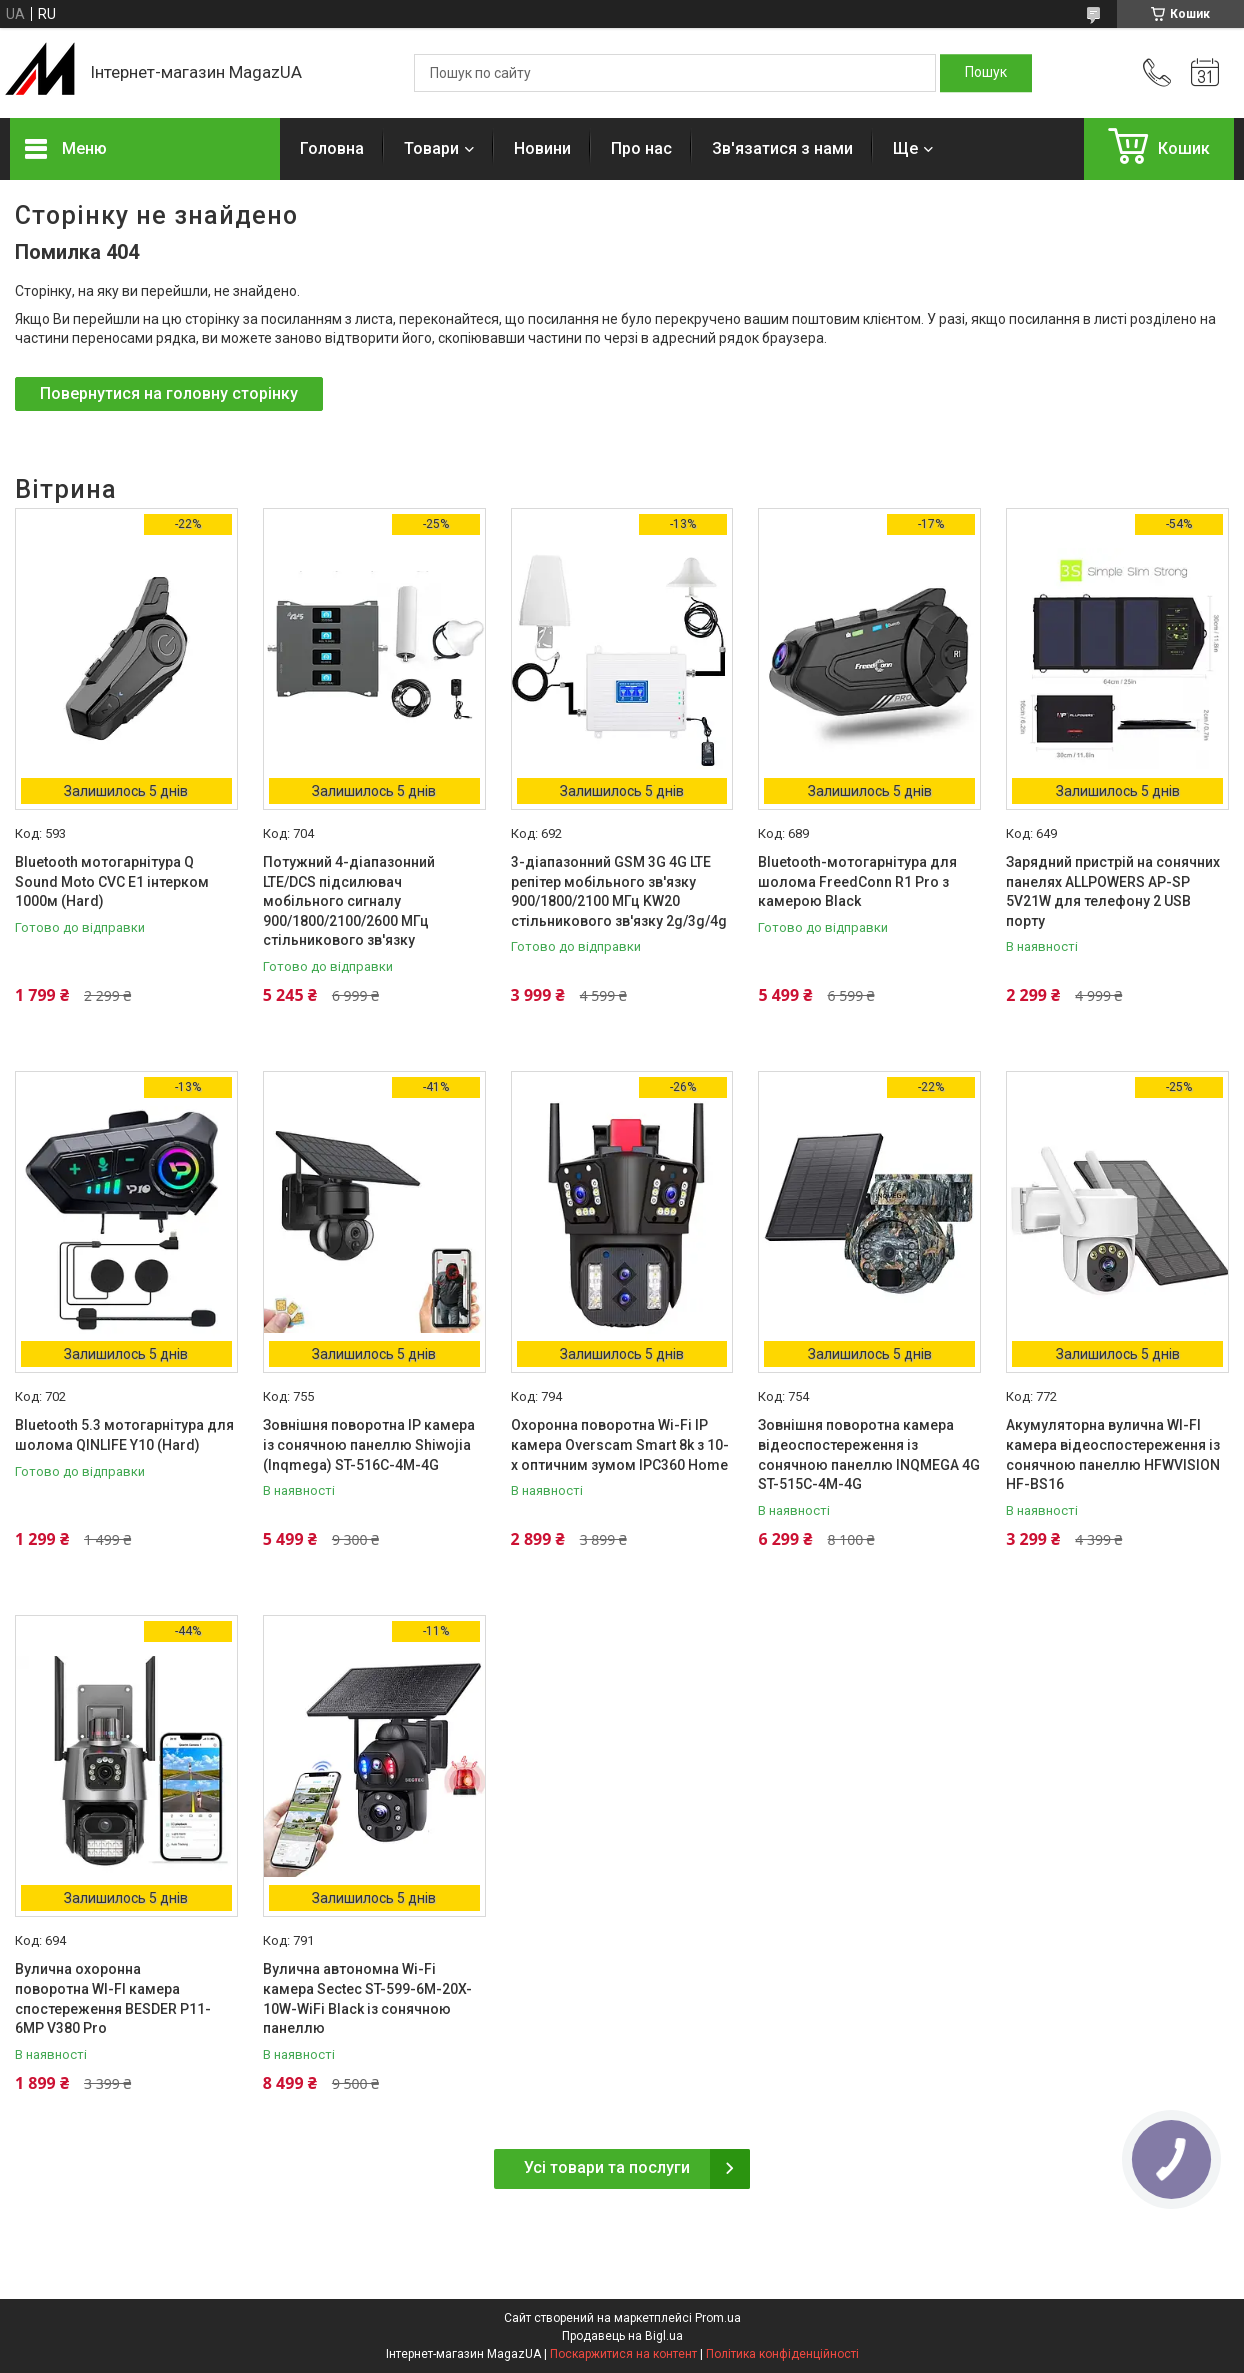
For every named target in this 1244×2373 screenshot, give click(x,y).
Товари (431, 148)
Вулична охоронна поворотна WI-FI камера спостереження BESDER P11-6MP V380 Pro (113, 1998)
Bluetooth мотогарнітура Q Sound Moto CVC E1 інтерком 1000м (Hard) (112, 881)
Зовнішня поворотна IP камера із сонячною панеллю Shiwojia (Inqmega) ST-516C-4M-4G (369, 1444)
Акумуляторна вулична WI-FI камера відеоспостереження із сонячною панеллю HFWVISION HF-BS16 (1113, 1454)
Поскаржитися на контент (623, 2354)
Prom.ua (718, 2318)
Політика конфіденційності (782, 2354)
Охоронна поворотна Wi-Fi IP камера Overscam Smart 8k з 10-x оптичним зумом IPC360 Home (620, 1444)
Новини (542, 148)
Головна (332, 148)
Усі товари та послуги (607, 2167)
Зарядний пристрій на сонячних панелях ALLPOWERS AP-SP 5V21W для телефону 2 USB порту (1113, 891)
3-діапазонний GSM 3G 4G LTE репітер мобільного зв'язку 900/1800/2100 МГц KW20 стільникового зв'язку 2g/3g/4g (619, 891)
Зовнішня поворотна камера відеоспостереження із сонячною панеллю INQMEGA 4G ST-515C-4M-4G (869, 1454)
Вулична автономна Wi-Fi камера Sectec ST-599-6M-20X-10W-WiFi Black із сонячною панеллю (367, 1998)
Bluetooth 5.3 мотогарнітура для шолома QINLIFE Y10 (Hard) (124, 1435)
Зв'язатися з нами (782, 148)
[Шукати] (986, 73)
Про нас (641, 148)
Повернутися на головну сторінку (169, 393)
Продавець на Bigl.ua (622, 2336)
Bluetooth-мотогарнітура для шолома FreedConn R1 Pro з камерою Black (857, 881)
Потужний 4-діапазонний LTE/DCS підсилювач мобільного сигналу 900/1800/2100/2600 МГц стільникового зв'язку (349, 901)
